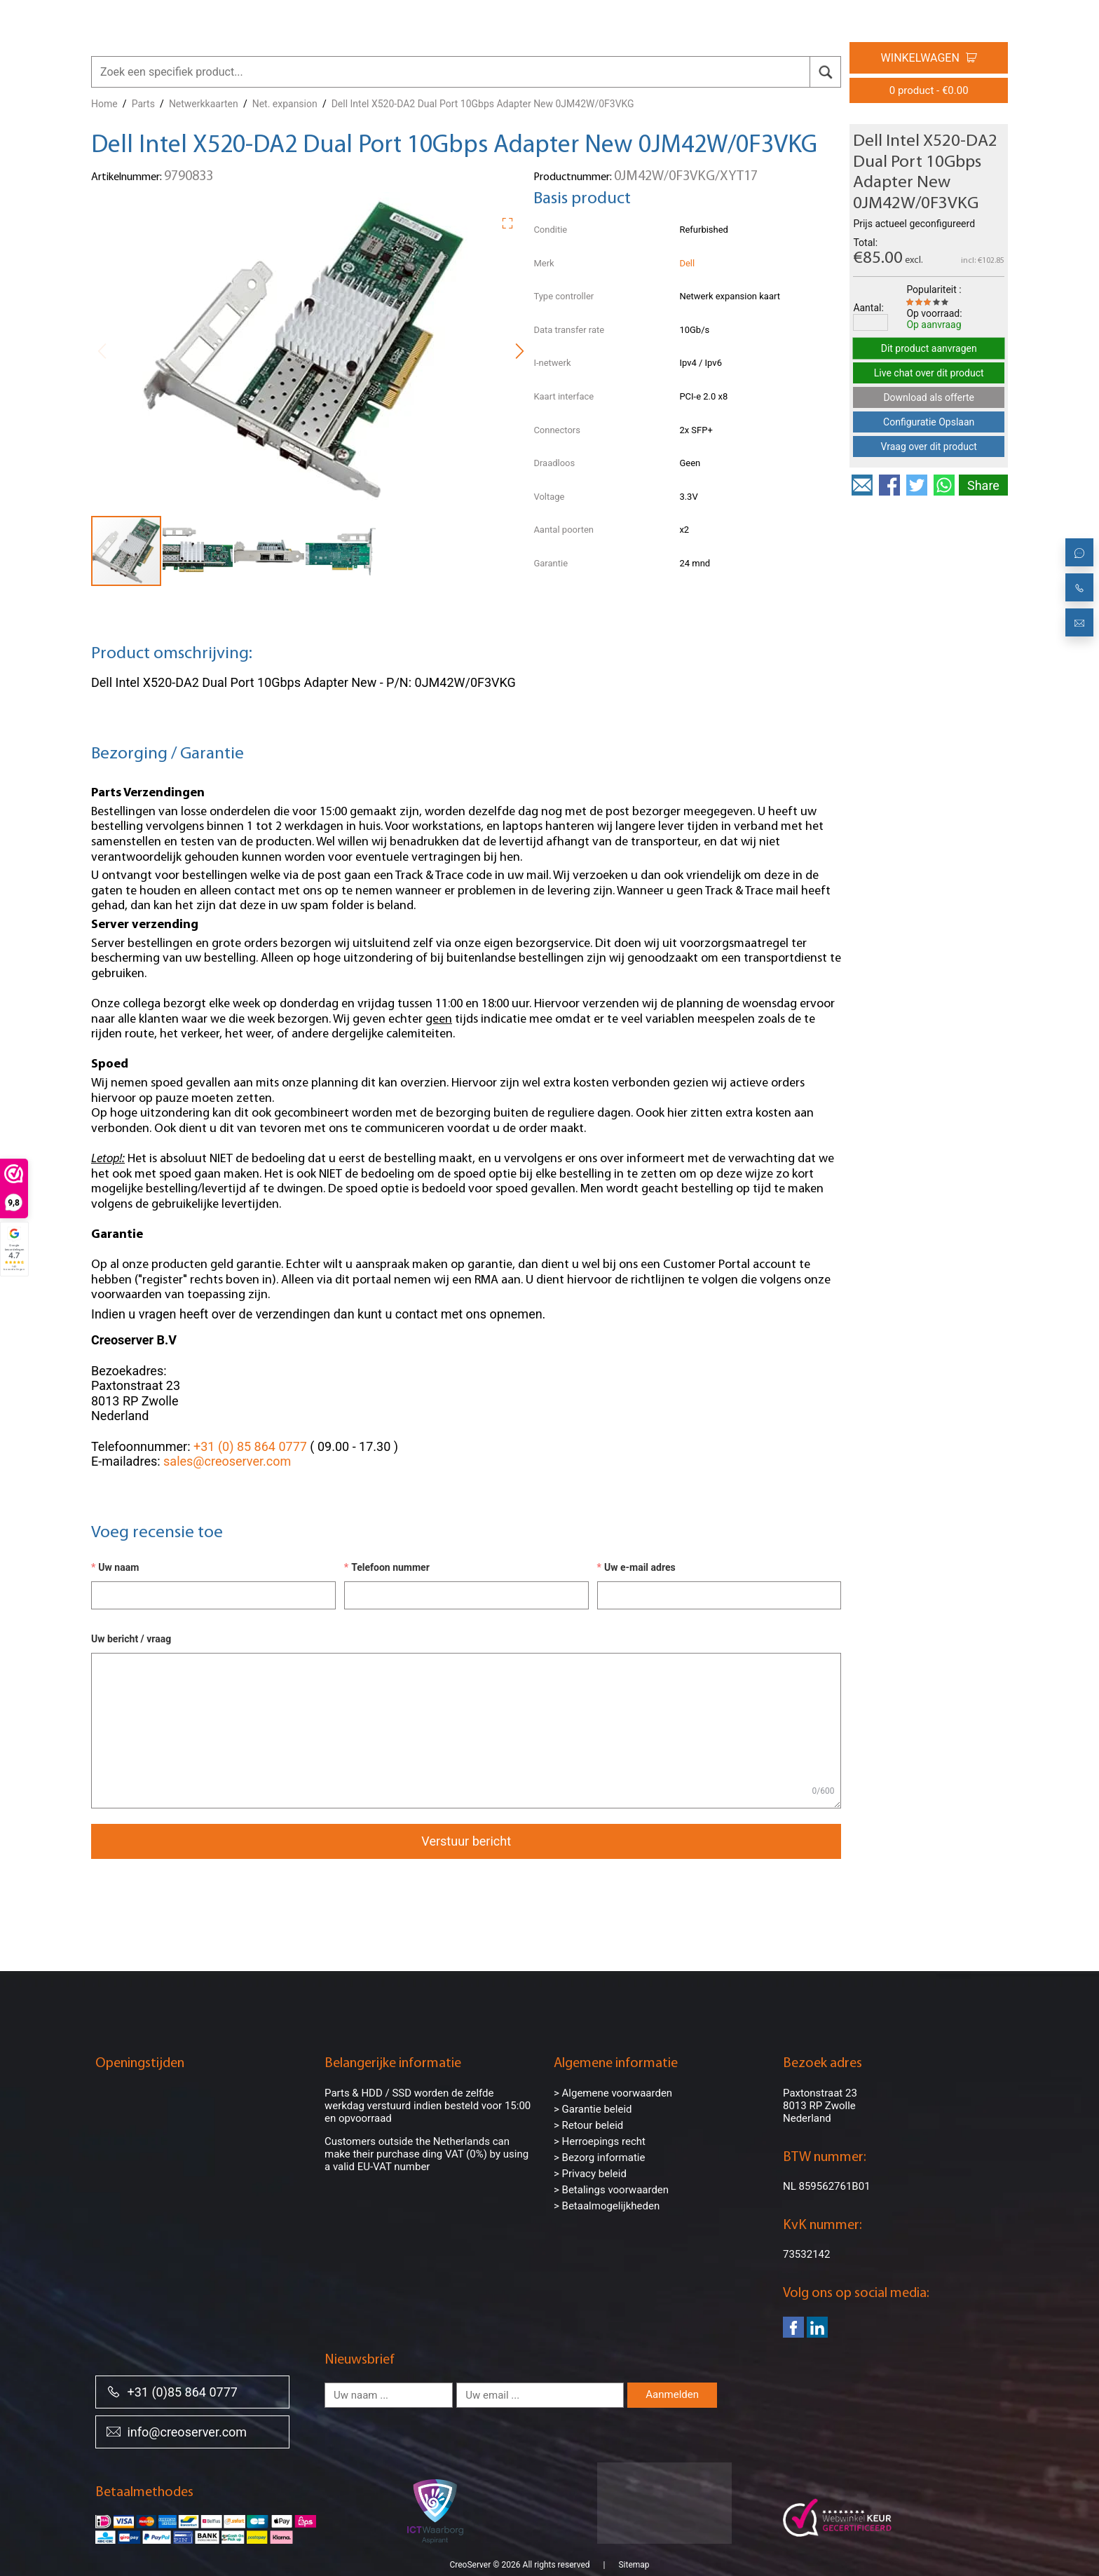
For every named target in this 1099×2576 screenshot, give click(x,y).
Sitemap (633, 2548)
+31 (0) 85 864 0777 (250, 1446)
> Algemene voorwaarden (613, 2093)
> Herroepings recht (600, 2141)
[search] (825, 72)
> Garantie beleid (593, 2109)
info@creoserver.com (177, 2431)
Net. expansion (285, 103)
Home (104, 103)
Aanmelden (672, 2394)
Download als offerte (928, 397)
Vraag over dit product (929, 446)
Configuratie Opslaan (928, 422)
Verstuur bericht (466, 1841)
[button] (512, 221)
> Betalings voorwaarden (611, 2189)
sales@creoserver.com (227, 1461)
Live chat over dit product (929, 373)
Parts (143, 103)
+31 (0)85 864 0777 (172, 2391)
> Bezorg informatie (599, 2157)
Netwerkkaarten (203, 103)
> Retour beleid (588, 2125)
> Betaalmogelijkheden (607, 2206)
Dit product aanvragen (929, 348)
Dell (687, 263)
